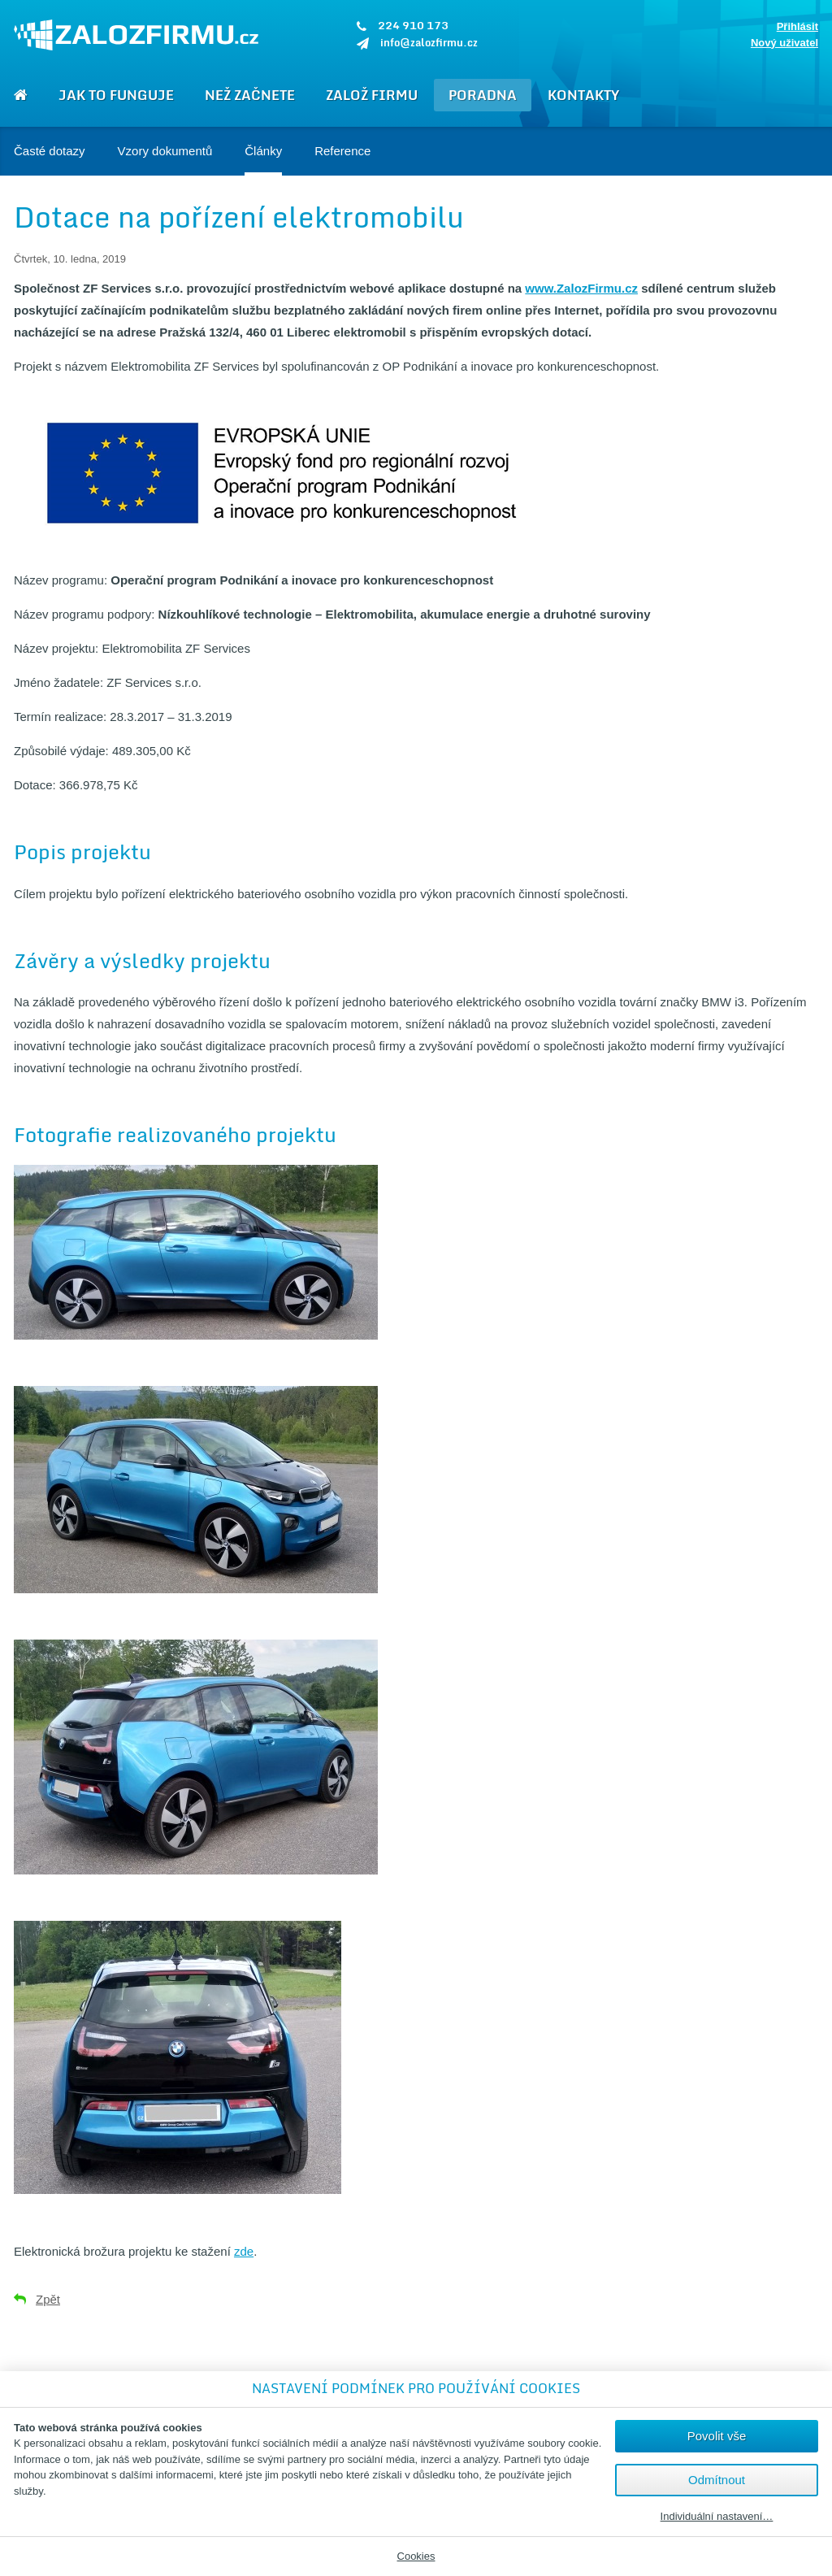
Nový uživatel (784, 43)
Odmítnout (716, 2480)
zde (244, 2251)
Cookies (416, 2556)
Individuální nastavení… (717, 2516)
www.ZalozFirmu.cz (581, 288)
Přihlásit (797, 26)
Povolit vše (717, 2436)
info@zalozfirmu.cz (429, 42)
